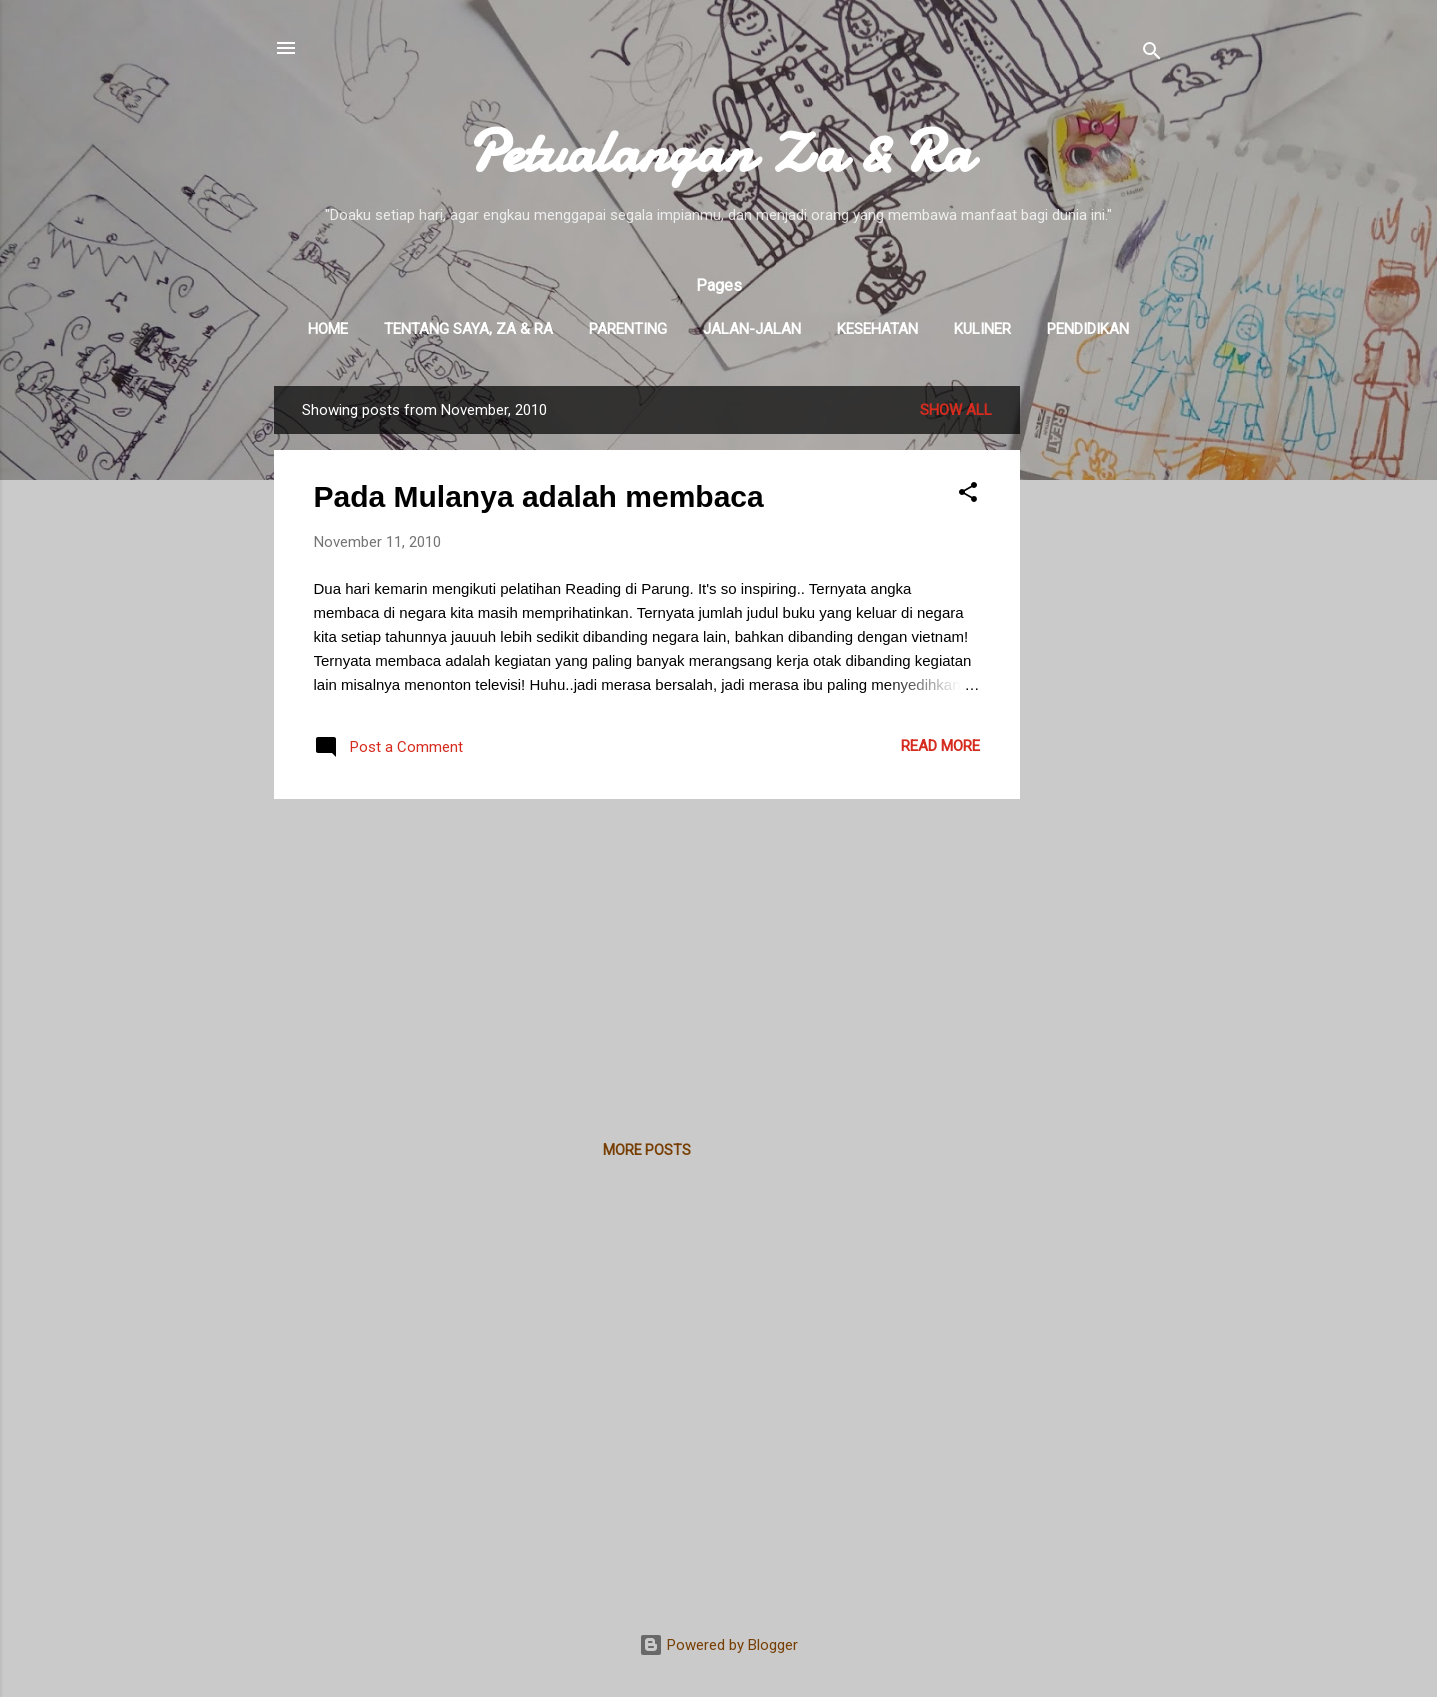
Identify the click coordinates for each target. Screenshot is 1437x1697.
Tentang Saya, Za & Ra (468, 329)
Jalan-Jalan (752, 329)
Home (328, 329)
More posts (647, 1150)
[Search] (1152, 54)
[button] (968, 495)
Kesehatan (877, 329)
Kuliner (982, 329)
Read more (940, 746)
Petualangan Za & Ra (719, 151)
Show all (956, 410)
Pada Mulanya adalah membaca (539, 496)
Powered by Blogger (718, 1645)
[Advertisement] (1100, 686)
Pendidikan (1088, 329)
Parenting (628, 329)
